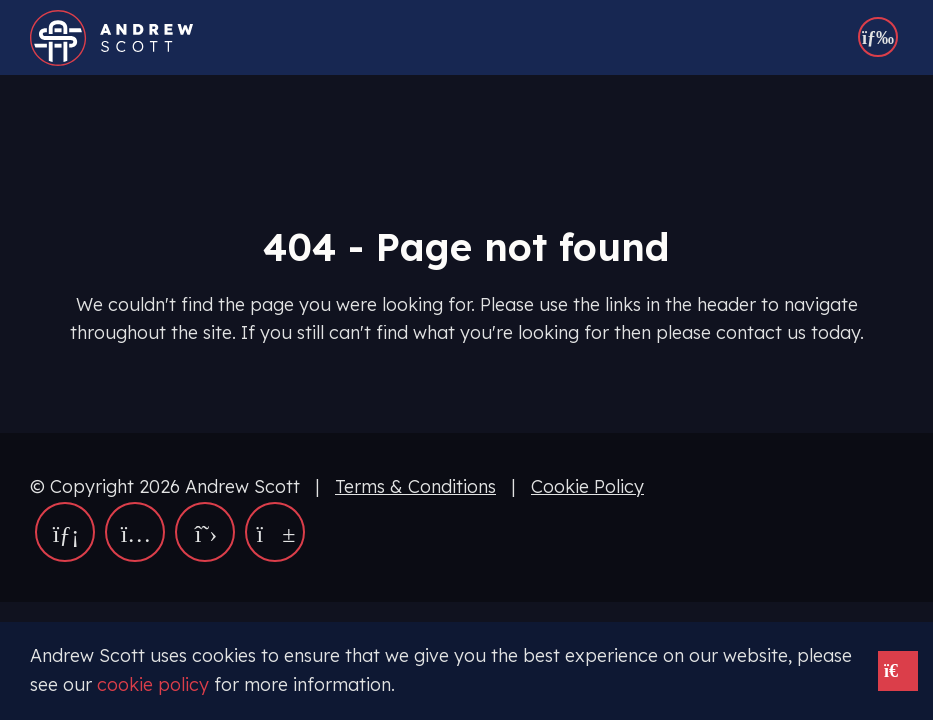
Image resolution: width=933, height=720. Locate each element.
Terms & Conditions (415, 486)
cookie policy (153, 684)
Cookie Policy (587, 486)
